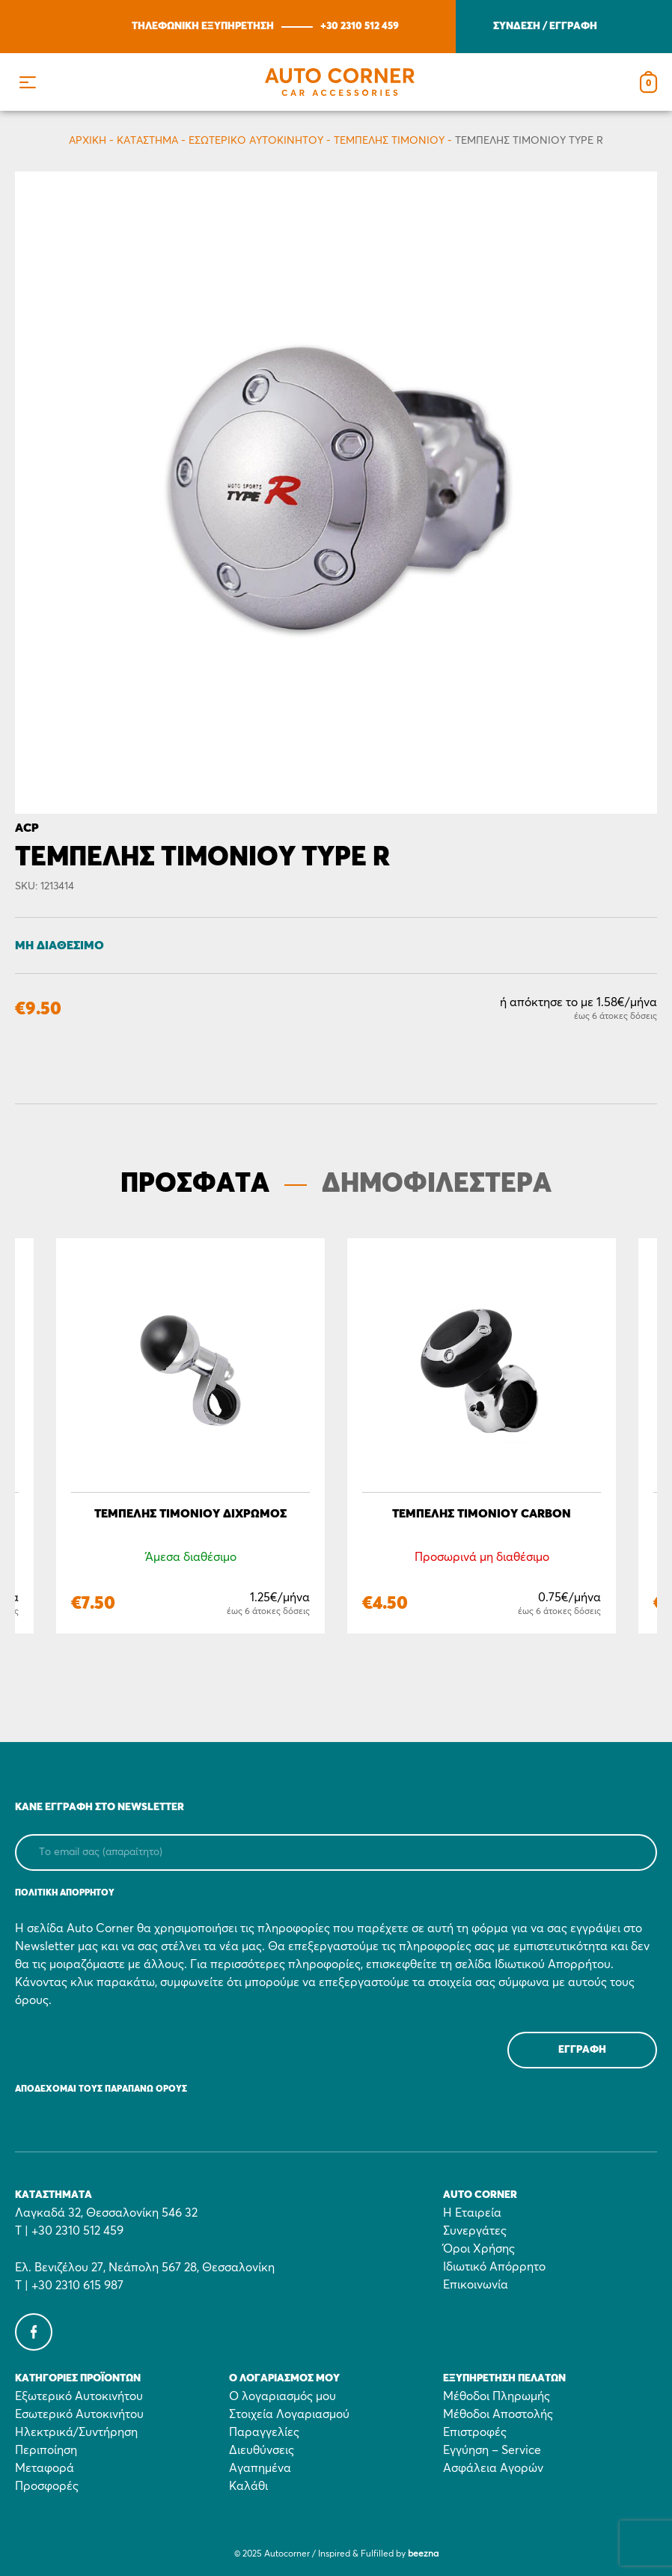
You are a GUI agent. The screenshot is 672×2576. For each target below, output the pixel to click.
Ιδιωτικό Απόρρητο (494, 2267)
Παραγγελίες (264, 2432)
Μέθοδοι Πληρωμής (496, 2396)
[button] (27, 82)
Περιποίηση (46, 2450)
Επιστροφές (475, 2432)
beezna (423, 2554)
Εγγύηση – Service (492, 2450)
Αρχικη (87, 141)
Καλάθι (248, 2486)
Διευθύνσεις (261, 2450)
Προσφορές (47, 2486)
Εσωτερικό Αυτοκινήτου (256, 141)
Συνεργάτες (475, 2231)
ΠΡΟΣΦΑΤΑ (194, 1184)
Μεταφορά (44, 2468)
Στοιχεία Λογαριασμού (289, 2414)
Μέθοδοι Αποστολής (498, 2414)
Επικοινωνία (475, 2285)
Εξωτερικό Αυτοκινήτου (79, 2396)
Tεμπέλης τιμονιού (389, 141)
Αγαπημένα (260, 2468)
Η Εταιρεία (472, 2213)
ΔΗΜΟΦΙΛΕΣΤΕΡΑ (437, 1184)
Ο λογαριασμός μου (282, 2396)
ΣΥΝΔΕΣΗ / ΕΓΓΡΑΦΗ (545, 26)
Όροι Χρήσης (479, 2249)
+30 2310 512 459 (359, 26)
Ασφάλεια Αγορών (493, 2468)
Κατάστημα (147, 141)
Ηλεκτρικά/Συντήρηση (76, 2432)
